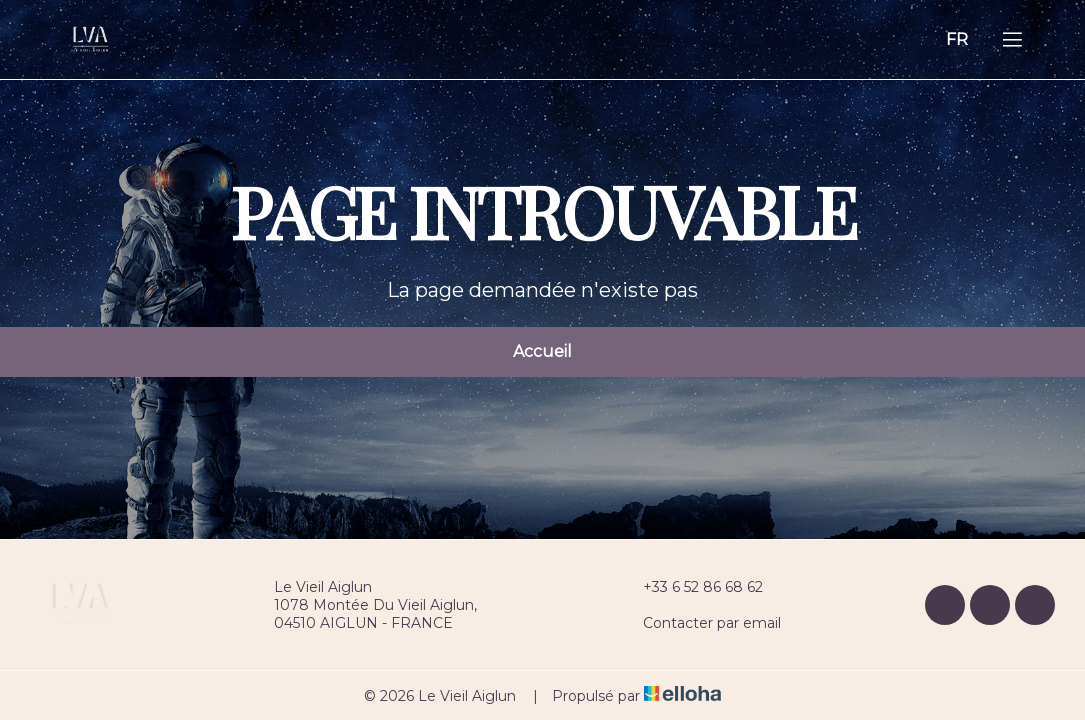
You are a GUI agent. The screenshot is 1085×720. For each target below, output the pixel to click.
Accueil (542, 351)
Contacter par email (700, 623)
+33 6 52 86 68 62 (691, 587)
